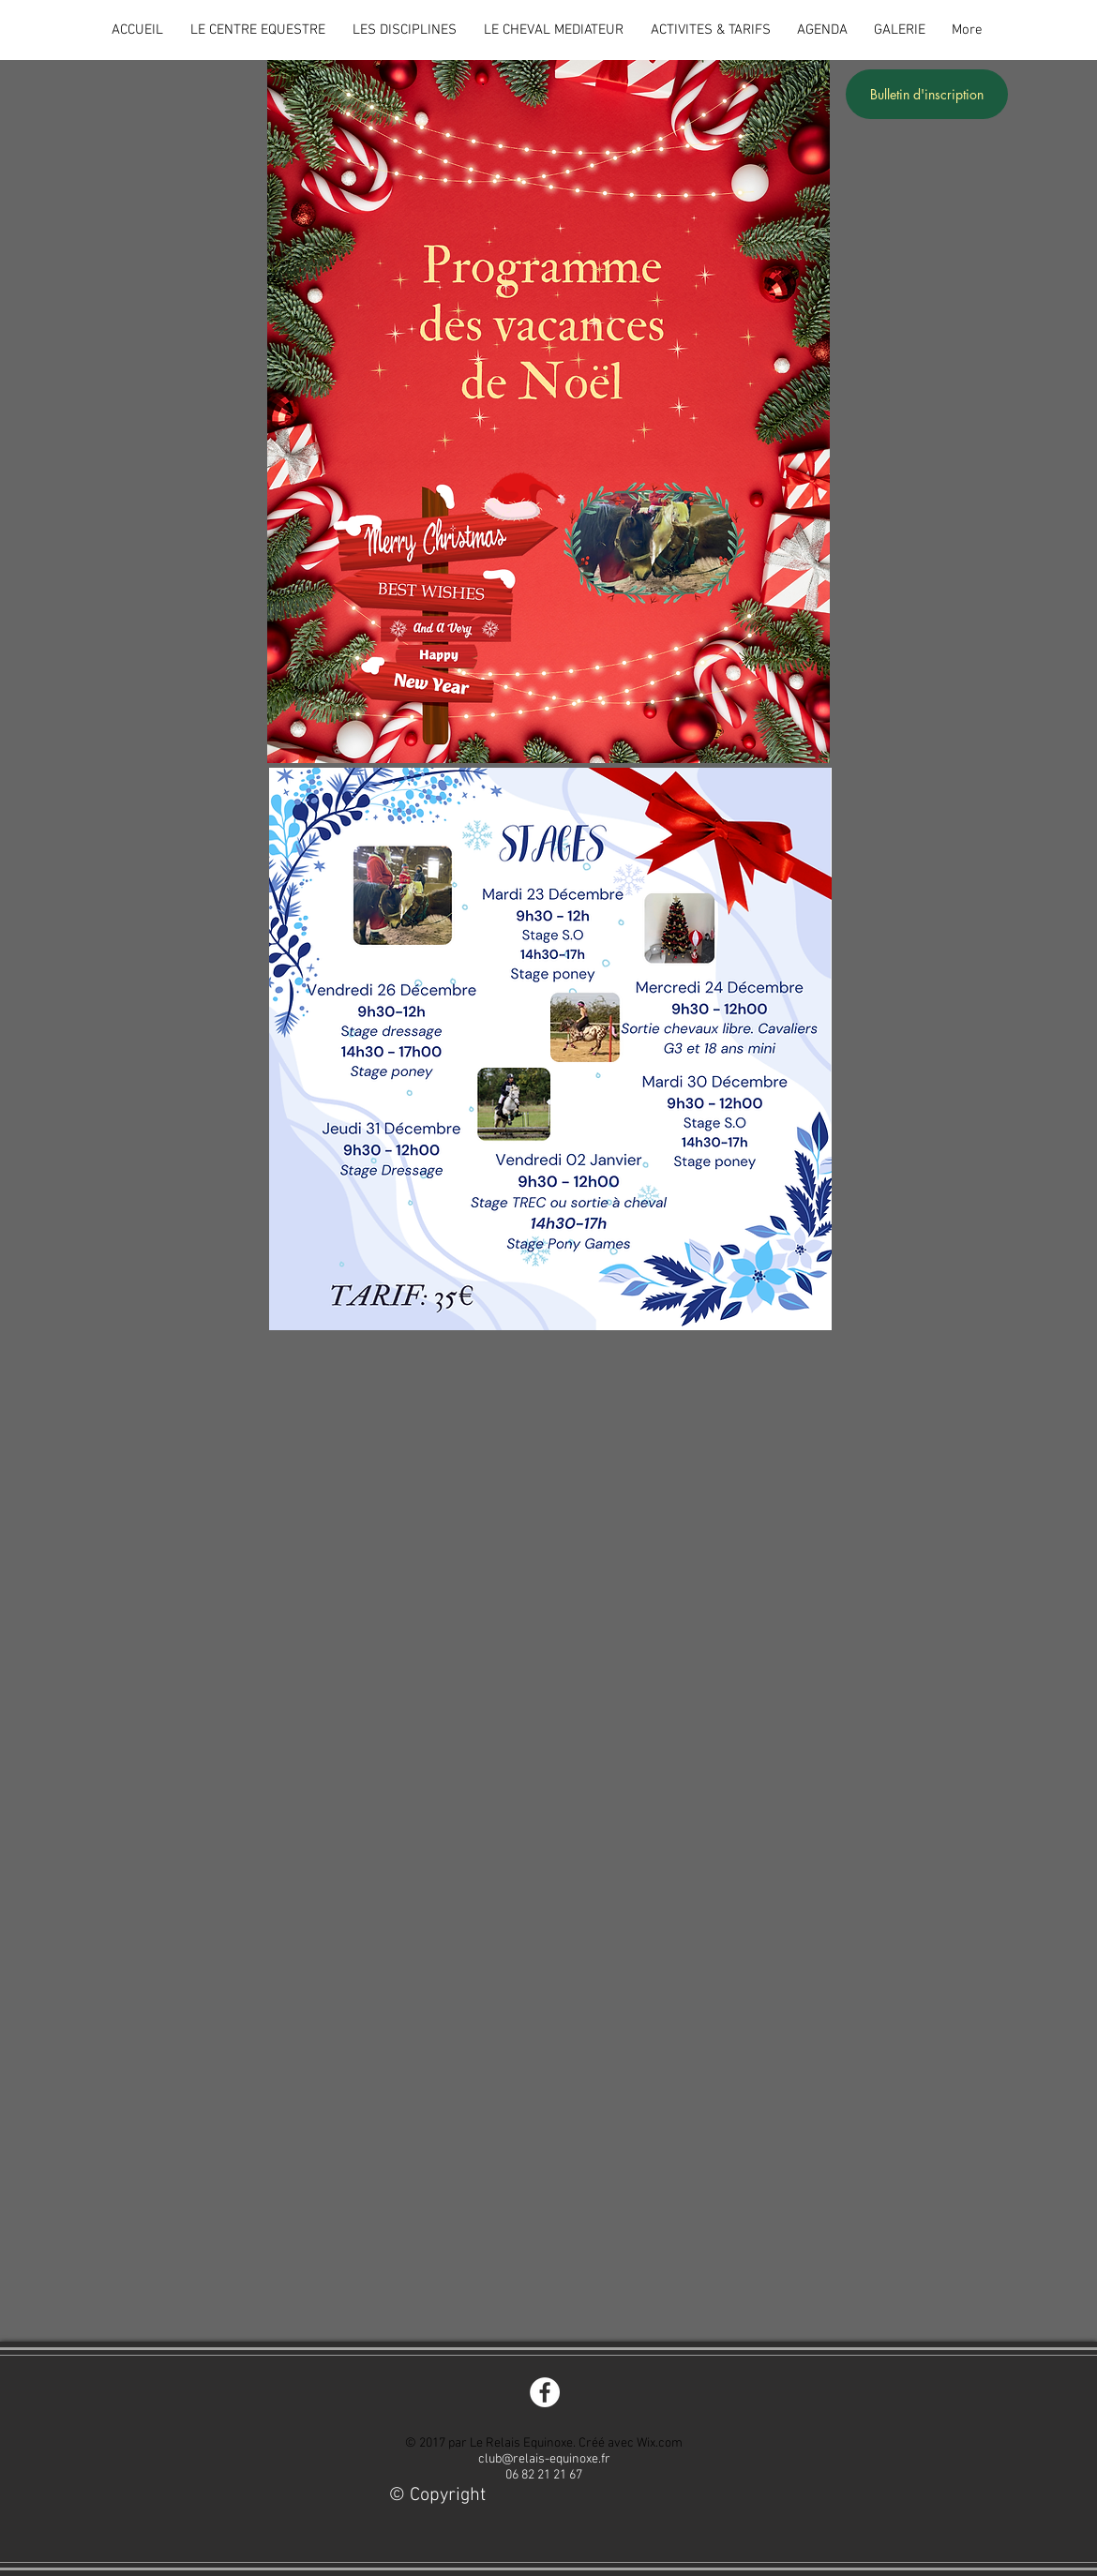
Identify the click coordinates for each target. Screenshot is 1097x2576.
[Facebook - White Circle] (545, 2392)
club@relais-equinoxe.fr (544, 2459)
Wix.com (660, 2443)
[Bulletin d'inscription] (927, 94)
